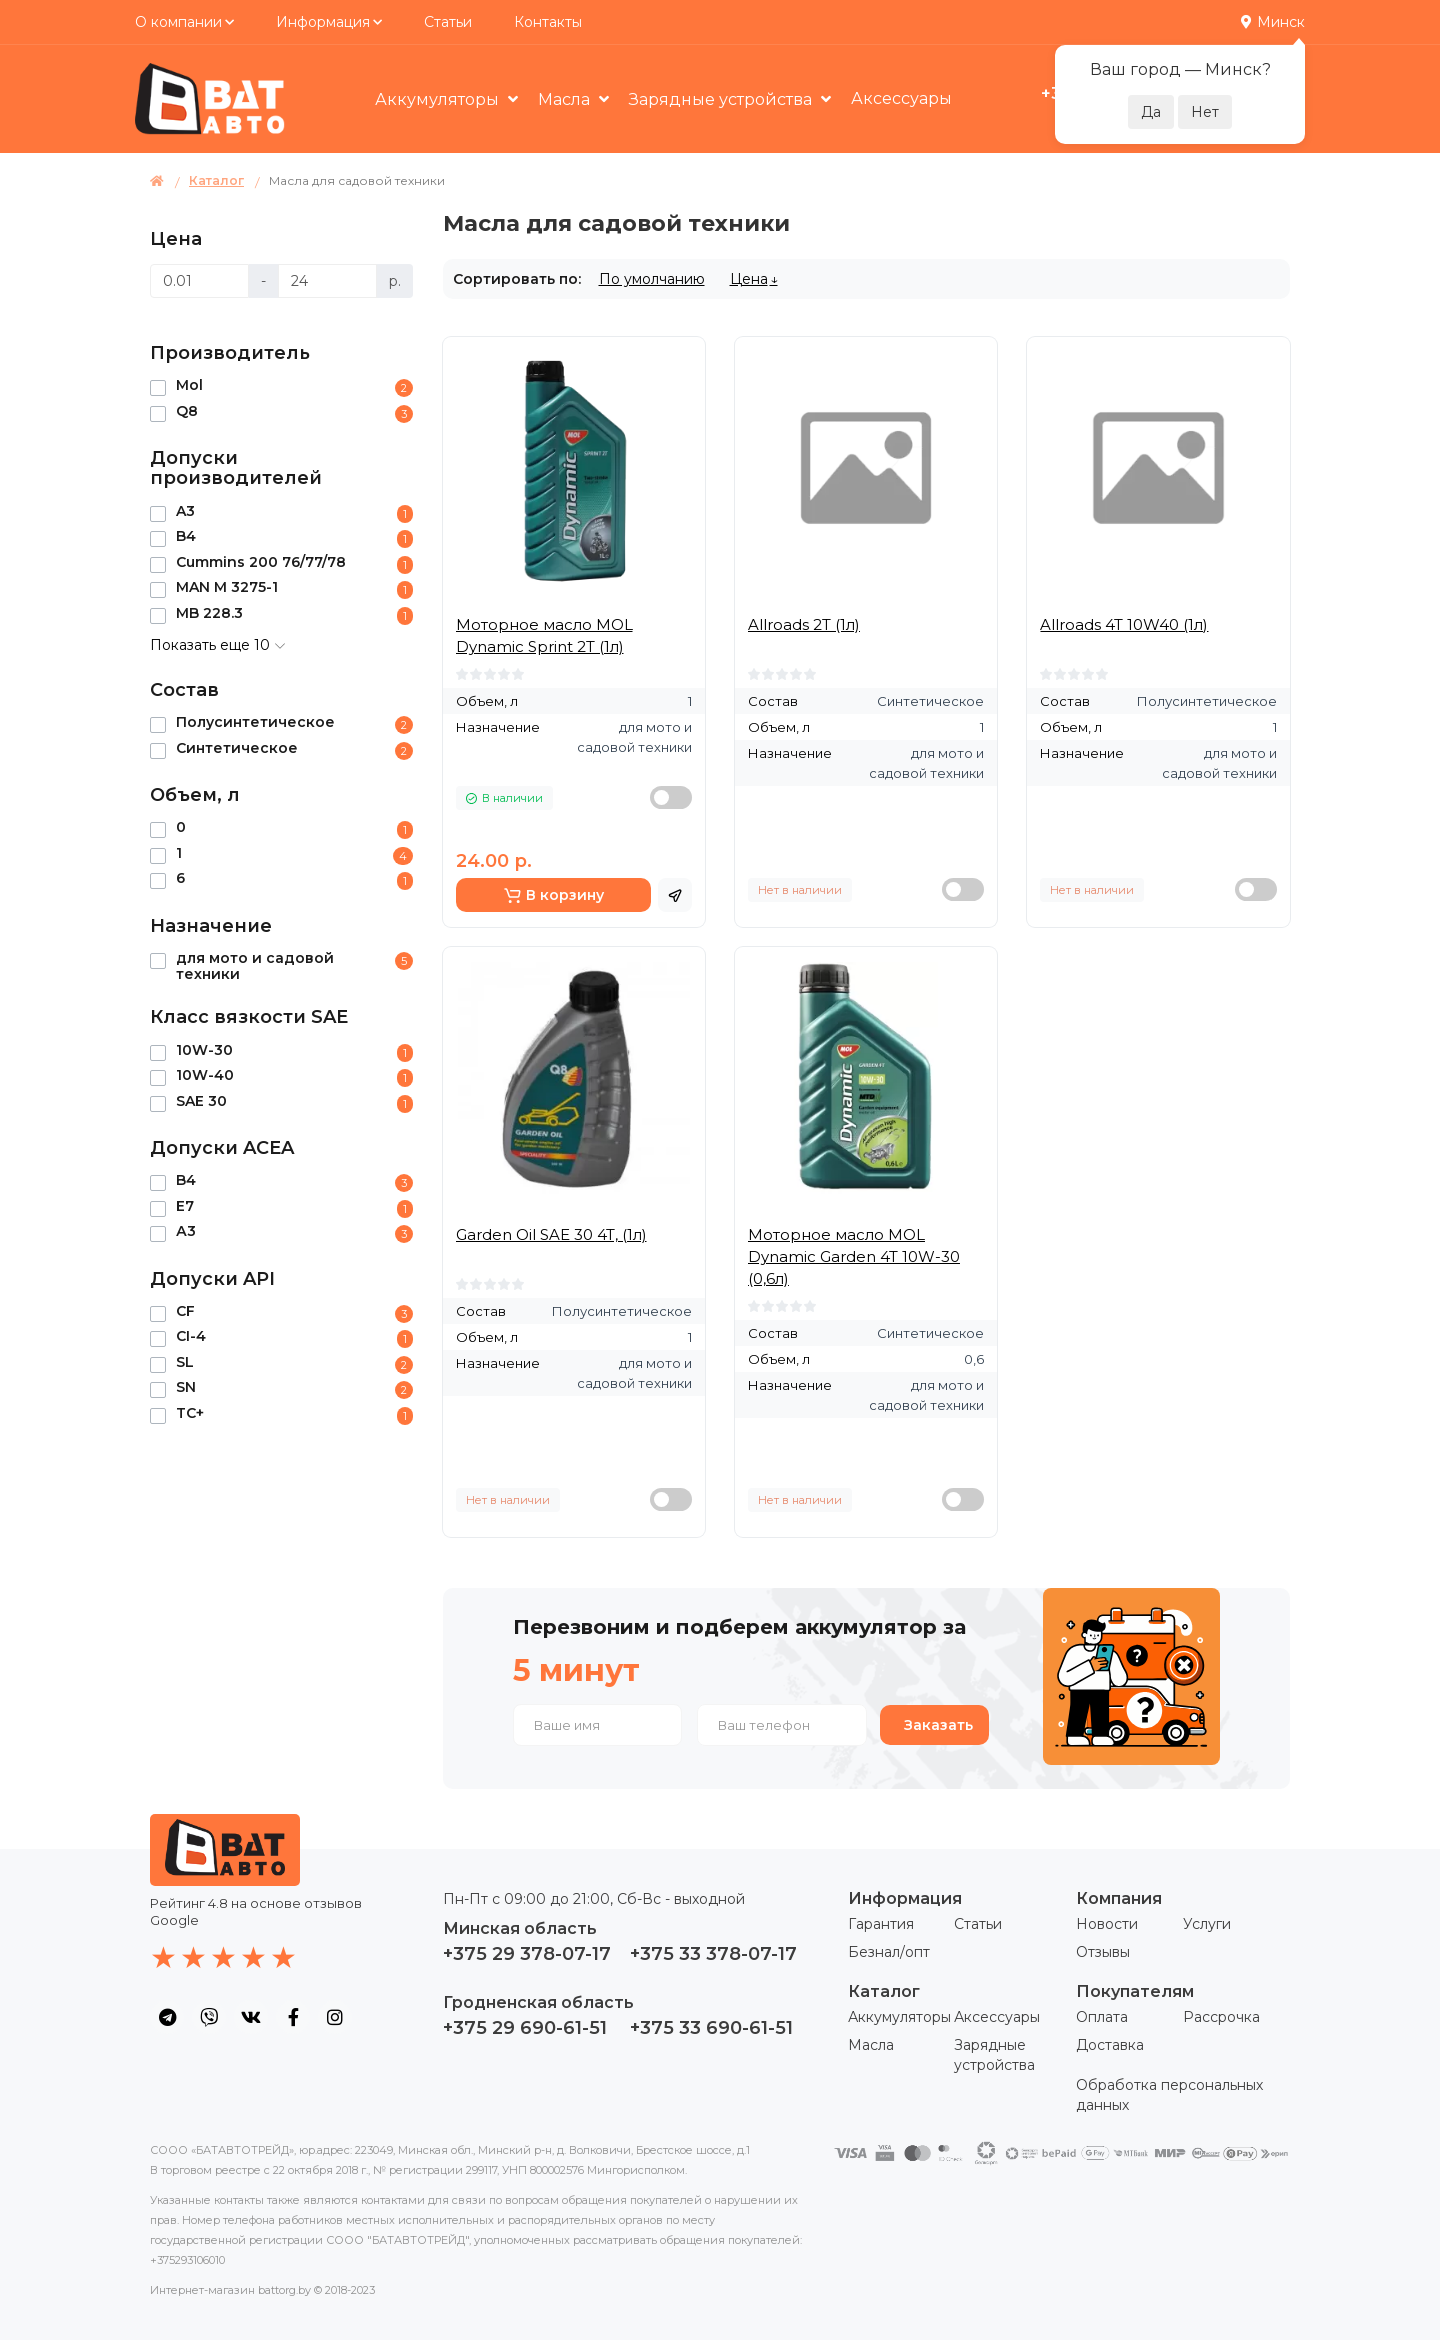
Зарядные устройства (722, 99)
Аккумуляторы (439, 99)
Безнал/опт (889, 1952)
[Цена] (199, 281)
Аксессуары (901, 98)
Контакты (548, 22)
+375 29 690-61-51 (525, 2028)
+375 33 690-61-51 (711, 2028)
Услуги (1207, 1924)
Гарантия (881, 1924)
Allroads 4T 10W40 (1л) (1124, 624)
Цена (749, 279)
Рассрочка (1221, 2017)
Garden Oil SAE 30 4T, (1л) (551, 1234)
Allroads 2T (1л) (804, 624)
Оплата (1102, 2017)
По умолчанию (652, 279)
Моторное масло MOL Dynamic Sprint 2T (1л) (544, 635)
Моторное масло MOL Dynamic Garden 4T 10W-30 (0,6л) (854, 1256)
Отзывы (1103, 1952)
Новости (1107, 1924)
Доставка (1110, 2045)
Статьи (448, 22)
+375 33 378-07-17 (713, 1954)
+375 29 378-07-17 (527, 1954)
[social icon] (167, 2017)
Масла (566, 99)
